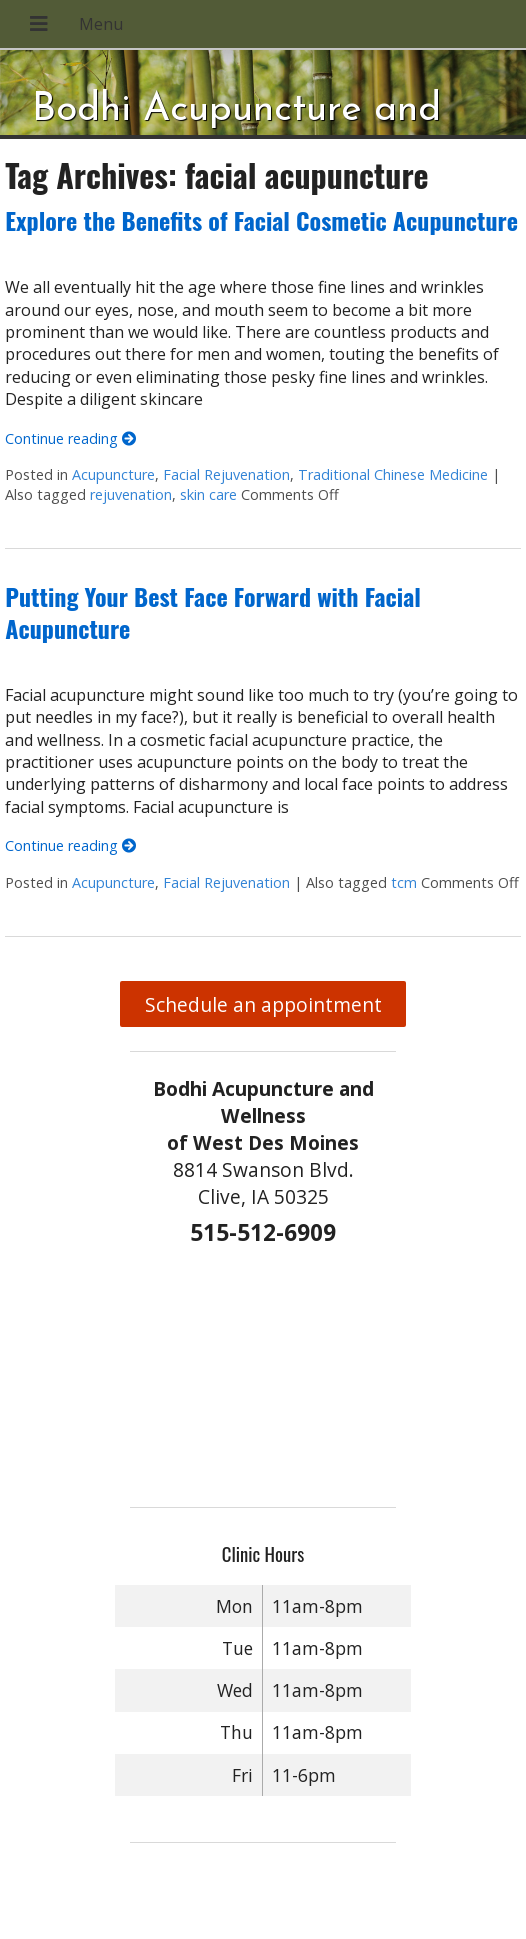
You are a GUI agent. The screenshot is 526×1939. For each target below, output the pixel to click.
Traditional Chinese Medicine (393, 474)
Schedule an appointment (263, 1004)
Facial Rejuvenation (226, 474)
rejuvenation (131, 494)
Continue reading (70, 438)
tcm (404, 882)
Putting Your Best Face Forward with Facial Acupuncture (213, 611)
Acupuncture (113, 474)
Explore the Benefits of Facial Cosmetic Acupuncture (261, 220)
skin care (208, 494)
